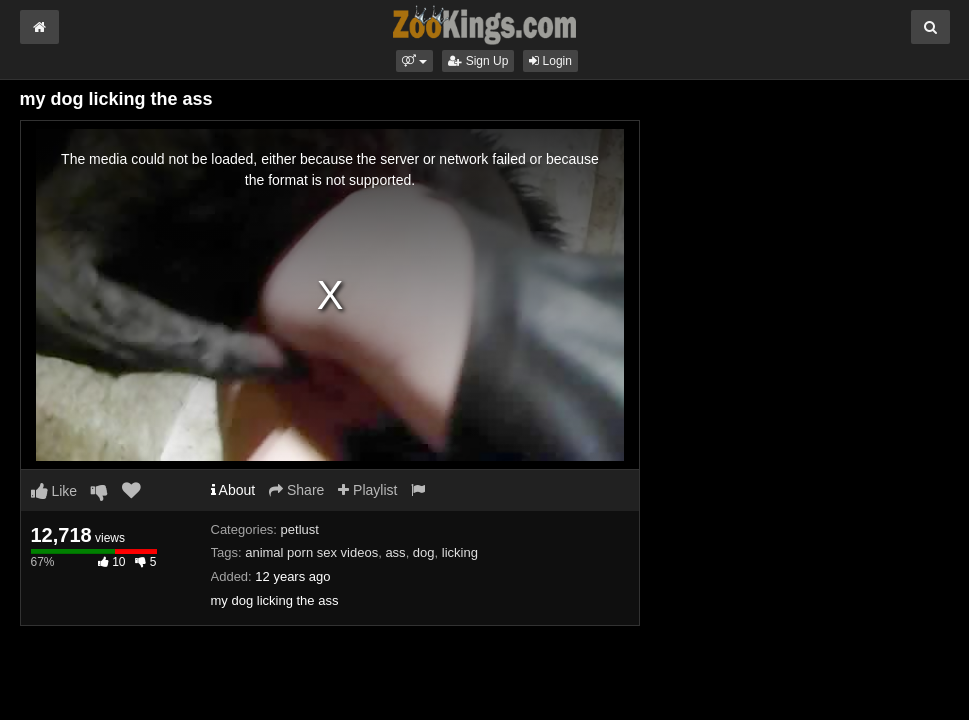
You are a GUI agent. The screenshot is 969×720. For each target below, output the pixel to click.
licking (460, 552)
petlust (300, 529)
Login (550, 61)
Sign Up (478, 61)
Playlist (367, 490)
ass (395, 552)
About (233, 490)
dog (424, 552)
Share (296, 490)
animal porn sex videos (311, 552)
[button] (414, 61)
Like (54, 491)
